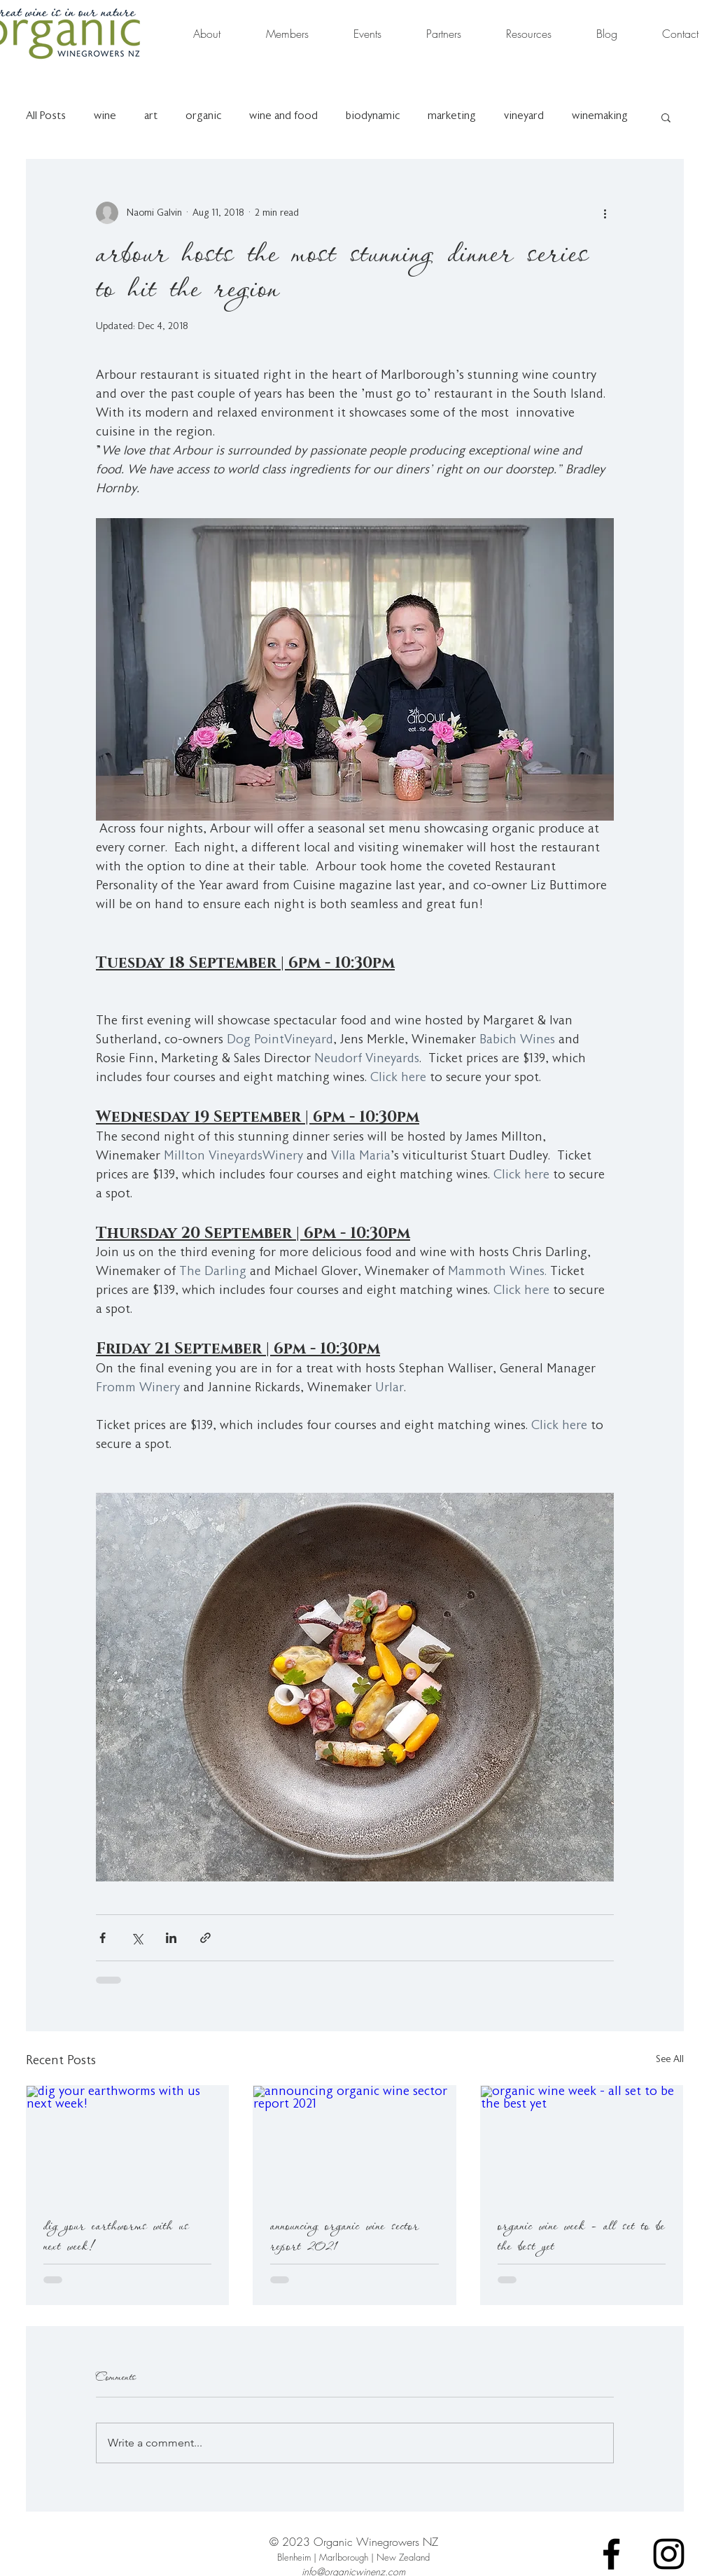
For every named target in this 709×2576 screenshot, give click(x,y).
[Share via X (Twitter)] (136, 1937)
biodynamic (373, 116)
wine (105, 116)
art (150, 116)
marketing (452, 116)
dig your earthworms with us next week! (116, 2236)
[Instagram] (668, 2554)
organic (203, 116)
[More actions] (605, 212)
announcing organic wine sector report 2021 (344, 2236)
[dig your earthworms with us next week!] (128, 2142)
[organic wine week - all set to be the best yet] (582, 2142)
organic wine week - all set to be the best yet (581, 2236)
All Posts (46, 116)
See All (670, 2060)
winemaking (600, 116)
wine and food (283, 116)
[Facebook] (611, 2554)
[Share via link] (205, 1937)
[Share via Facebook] (102, 1937)
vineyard (524, 116)
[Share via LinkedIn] (171, 1937)
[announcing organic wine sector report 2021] (354, 2142)
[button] (666, 117)
